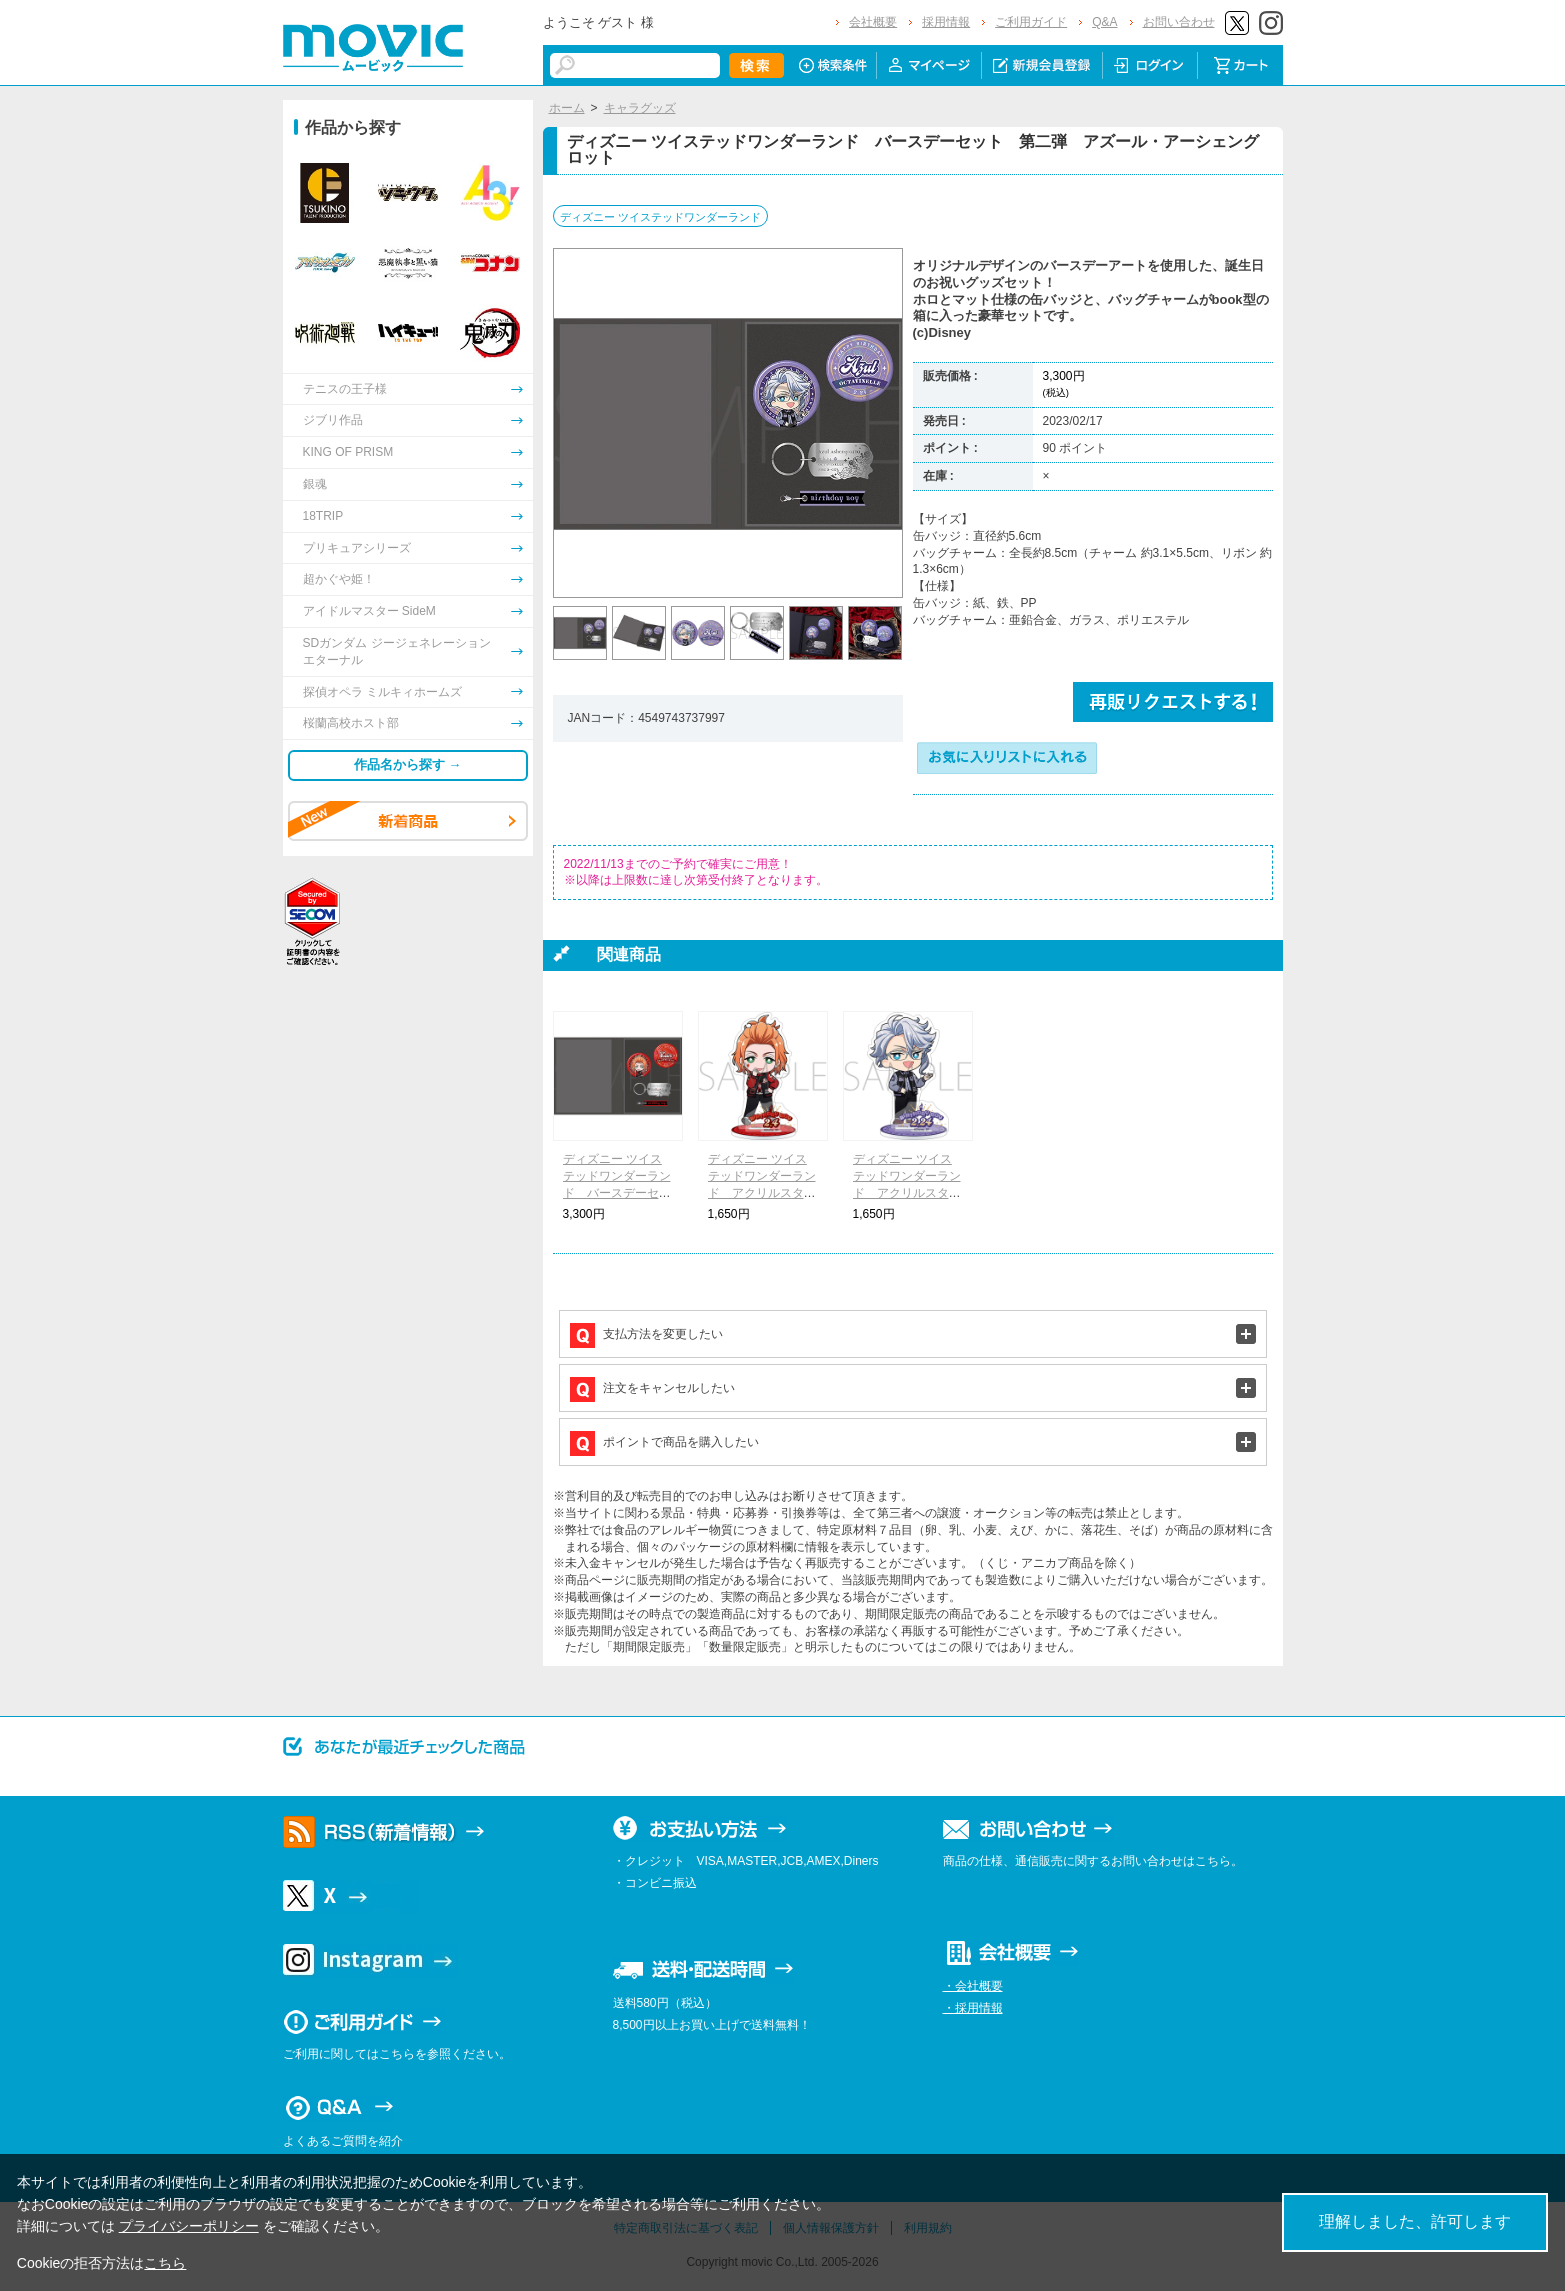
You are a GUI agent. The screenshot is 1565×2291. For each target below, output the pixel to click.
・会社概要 (973, 1986)
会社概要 (873, 22)
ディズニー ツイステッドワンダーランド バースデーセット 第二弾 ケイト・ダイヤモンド (617, 1192)
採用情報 (946, 22)
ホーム (567, 108)
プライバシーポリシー (189, 2226)
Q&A (1104, 22)
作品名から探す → (408, 764)
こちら (165, 2263)
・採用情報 (973, 2008)
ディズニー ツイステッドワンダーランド (660, 217)
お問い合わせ (1179, 22)
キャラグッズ (640, 108)
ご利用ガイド (1031, 22)
